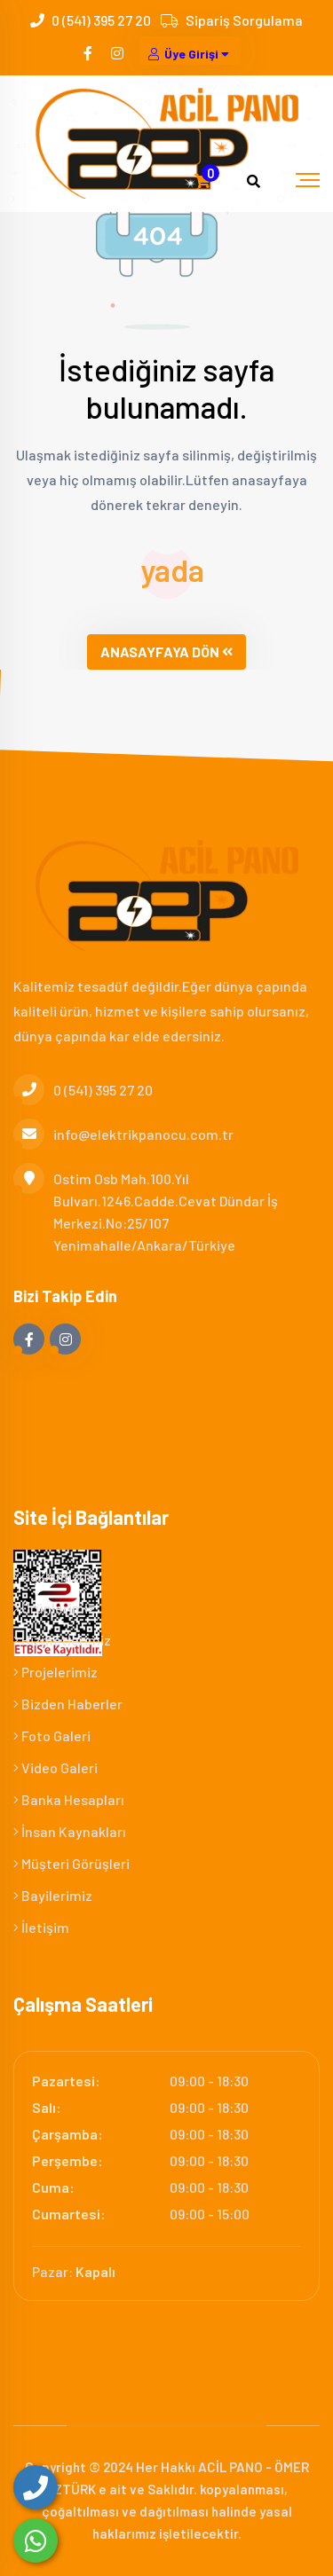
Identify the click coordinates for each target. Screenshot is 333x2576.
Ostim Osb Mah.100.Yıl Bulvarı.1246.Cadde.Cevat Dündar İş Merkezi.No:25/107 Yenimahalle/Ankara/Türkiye (145, 1210)
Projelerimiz (55, 1671)
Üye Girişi (190, 53)
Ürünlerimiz (54, 1607)
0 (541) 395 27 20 (101, 20)
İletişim (41, 1927)
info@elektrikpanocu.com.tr (123, 1134)
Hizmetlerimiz (62, 1639)
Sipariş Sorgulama (244, 20)
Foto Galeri (52, 1735)
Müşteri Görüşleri (71, 1863)
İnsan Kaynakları (69, 1831)
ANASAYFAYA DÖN (166, 651)
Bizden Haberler (68, 1703)
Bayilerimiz (52, 1895)
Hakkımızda (54, 1575)
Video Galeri (55, 1767)
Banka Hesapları (68, 1799)
